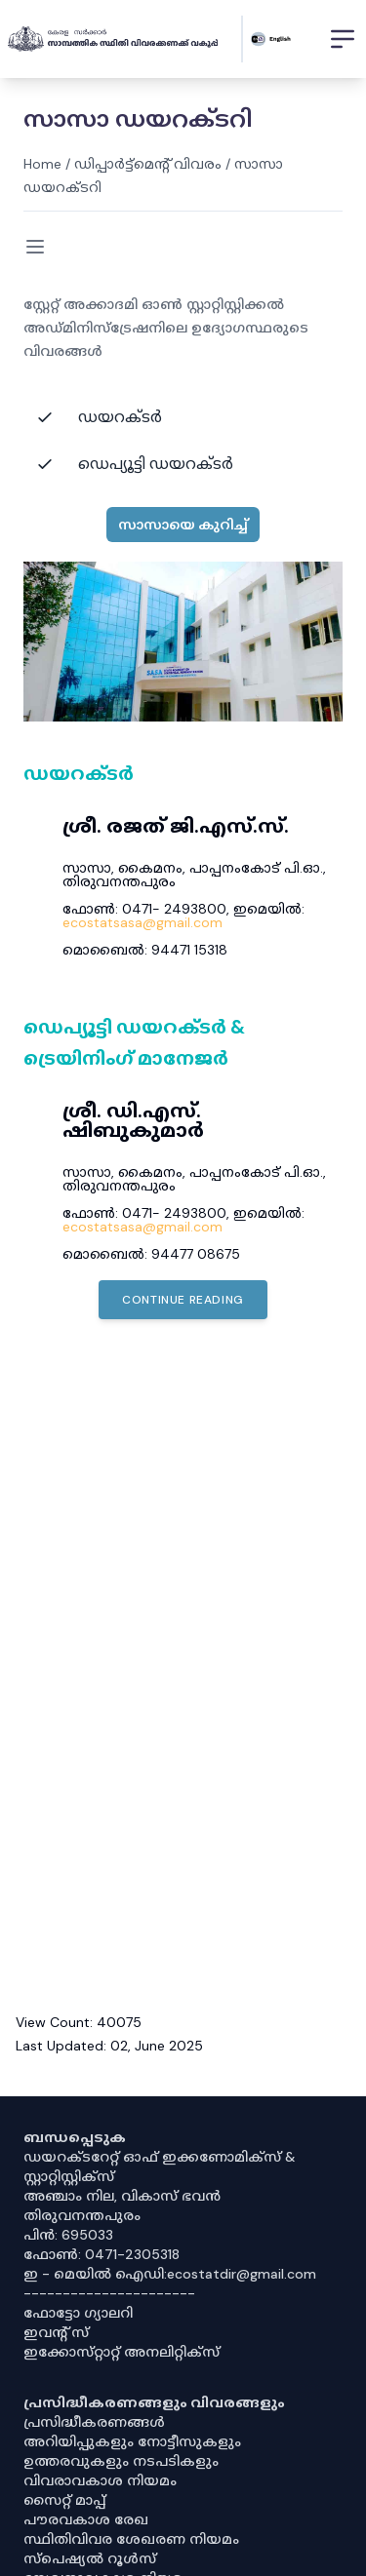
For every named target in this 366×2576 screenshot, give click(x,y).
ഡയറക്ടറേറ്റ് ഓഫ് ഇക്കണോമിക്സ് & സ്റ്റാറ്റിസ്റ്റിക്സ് (159, 2166)
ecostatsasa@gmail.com (142, 922)
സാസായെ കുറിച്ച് (183, 524)
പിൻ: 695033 (68, 2235)
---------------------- (109, 2293)
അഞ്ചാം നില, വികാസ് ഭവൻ (122, 2196)
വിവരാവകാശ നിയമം (100, 2480)
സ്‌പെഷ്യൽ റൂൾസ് (89, 2558)
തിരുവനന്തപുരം (82, 2215)
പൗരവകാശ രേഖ (85, 2519)
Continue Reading (183, 1300)
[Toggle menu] (35, 246)
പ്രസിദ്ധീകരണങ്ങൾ (94, 2422)
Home (42, 164)
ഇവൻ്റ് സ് (56, 2332)
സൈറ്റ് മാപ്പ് (64, 2500)
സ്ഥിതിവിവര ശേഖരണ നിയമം (131, 2539)
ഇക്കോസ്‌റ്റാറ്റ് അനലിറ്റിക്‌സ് (121, 2352)
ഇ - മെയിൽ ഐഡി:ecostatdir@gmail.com (169, 2274)
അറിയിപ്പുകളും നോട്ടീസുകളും (132, 2441)
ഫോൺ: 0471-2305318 (101, 2254)
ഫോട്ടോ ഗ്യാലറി (78, 2313)
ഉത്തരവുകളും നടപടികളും (121, 2461)
